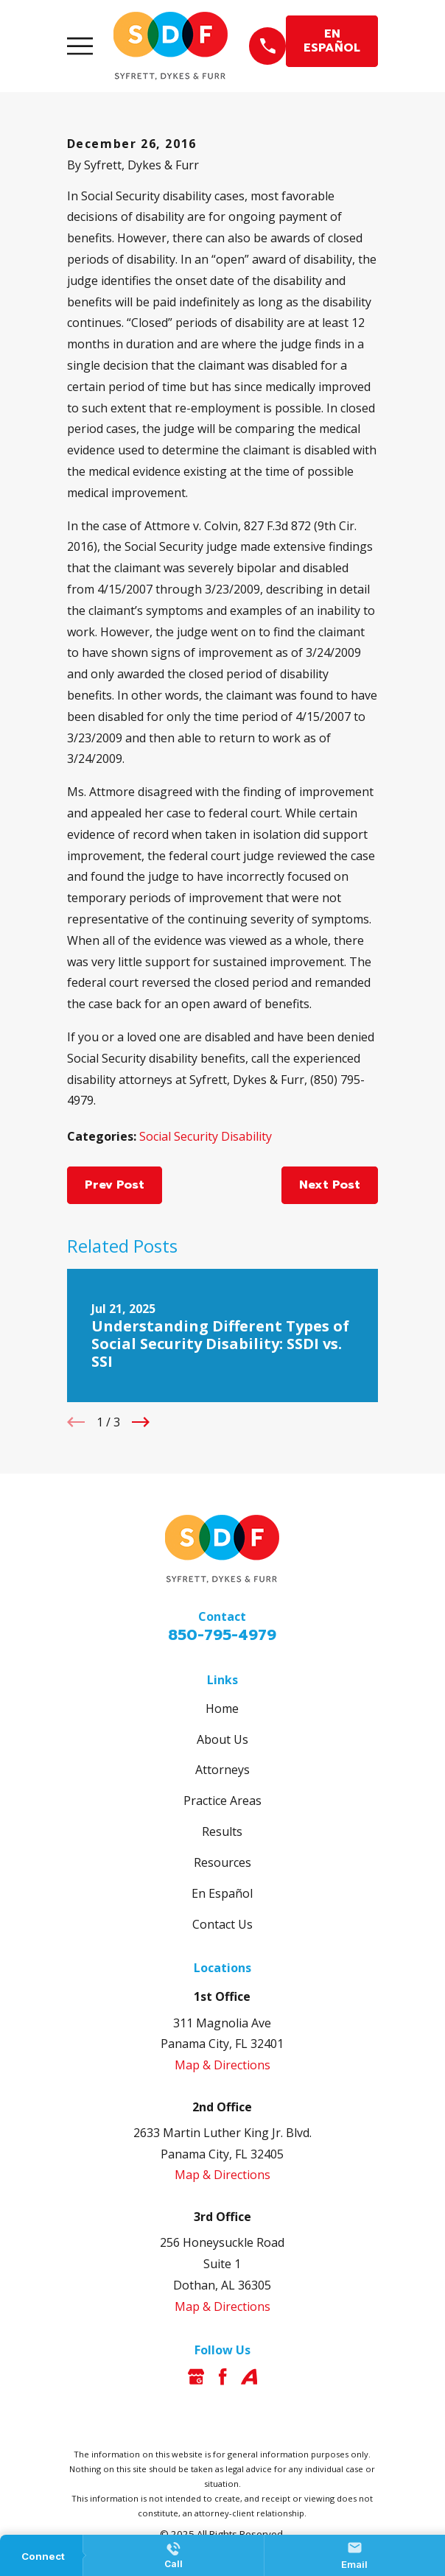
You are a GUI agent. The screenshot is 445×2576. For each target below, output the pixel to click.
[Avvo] (249, 2376)
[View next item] (141, 1422)
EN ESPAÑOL (332, 41)
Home (222, 1708)
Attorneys (222, 1770)
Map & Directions (222, 2065)
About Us (222, 1739)
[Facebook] (222, 2376)
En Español (222, 1893)
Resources (222, 1862)
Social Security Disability (205, 1136)
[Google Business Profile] (196, 2376)
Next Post (329, 1185)
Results (222, 1831)
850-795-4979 (222, 1635)
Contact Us (222, 1924)
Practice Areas (222, 1800)
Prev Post (114, 1185)
